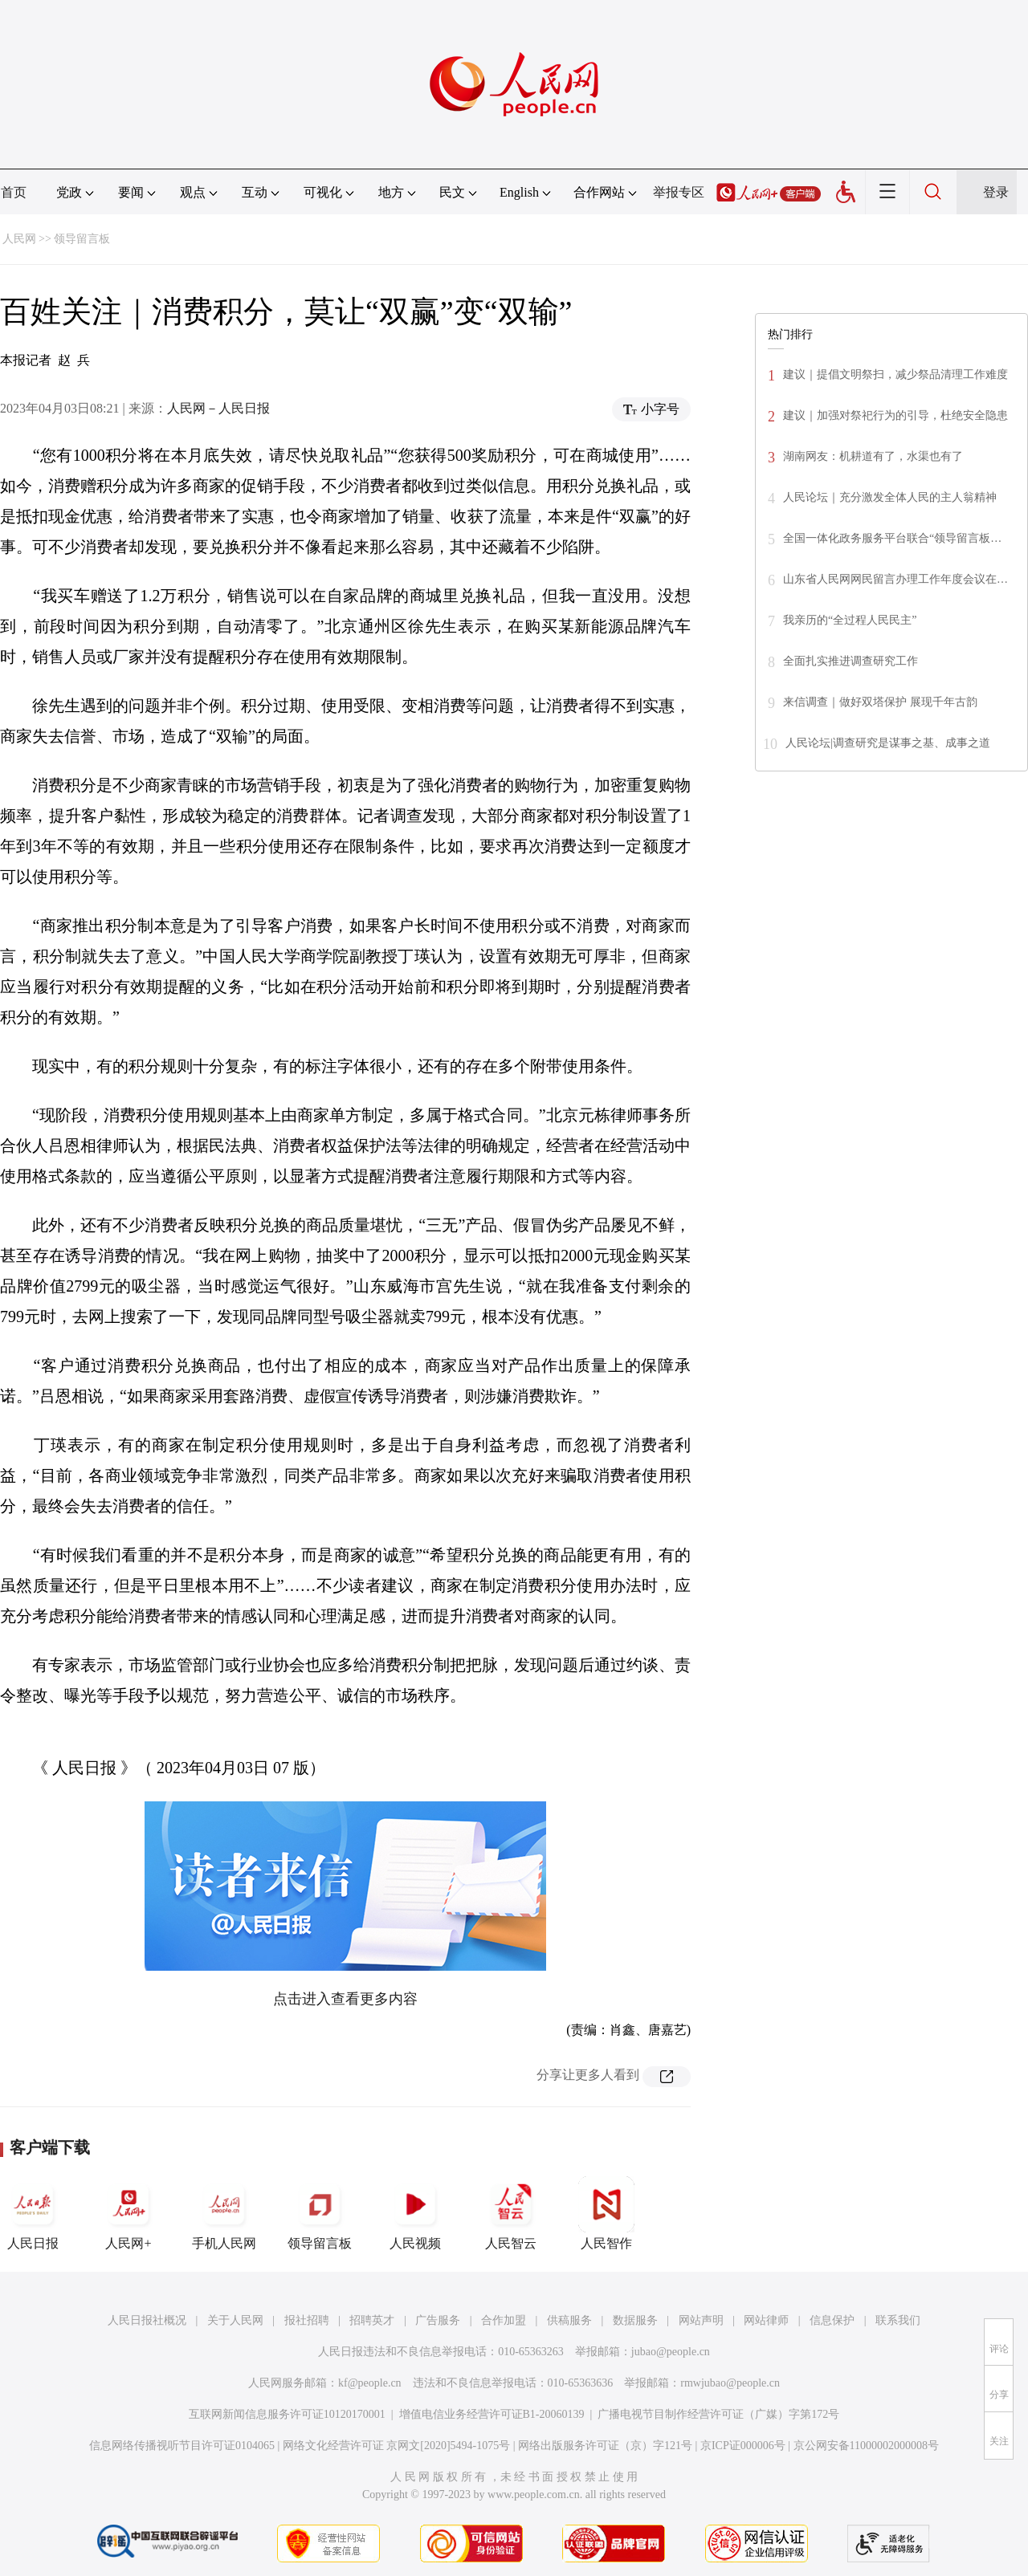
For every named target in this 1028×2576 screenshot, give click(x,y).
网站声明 (701, 2320)
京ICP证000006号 (742, 2446)
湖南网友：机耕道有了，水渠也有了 (873, 456)
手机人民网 (224, 2213)
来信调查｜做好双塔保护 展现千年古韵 (880, 702)
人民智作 (606, 2213)
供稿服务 (569, 2320)
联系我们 (897, 2320)
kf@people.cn (370, 2383)
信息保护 (832, 2320)
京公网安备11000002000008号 (866, 2446)
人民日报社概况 (147, 2320)
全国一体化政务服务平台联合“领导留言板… (892, 538)
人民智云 (511, 2213)
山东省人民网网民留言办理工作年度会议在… (895, 579)
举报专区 (678, 192)
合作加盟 (503, 2320)
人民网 (19, 239)
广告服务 (437, 2320)
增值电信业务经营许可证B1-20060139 (492, 2414)
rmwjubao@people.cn (730, 2383)
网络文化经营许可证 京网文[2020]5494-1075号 (397, 2446)
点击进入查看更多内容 (345, 1999)
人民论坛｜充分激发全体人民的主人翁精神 (890, 497)
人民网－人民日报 (218, 408)
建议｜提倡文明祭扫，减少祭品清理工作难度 (895, 374)
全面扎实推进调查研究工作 (850, 661)
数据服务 (635, 2320)
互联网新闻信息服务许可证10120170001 (287, 2414)
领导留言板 (82, 239)
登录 (996, 192)
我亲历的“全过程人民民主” (849, 620)
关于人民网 (235, 2320)
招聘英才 (371, 2320)
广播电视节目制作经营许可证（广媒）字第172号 (718, 2414)
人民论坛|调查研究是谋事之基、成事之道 (887, 743)
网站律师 (766, 2320)
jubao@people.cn (670, 2352)
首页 (14, 192)
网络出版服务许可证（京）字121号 (605, 2446)
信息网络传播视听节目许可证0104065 (182, 2446)
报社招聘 (306, 2320)
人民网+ (128, 2213)
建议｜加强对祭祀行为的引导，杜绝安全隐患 (895, 415)
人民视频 (415, 2213)
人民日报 (33, 2213)
